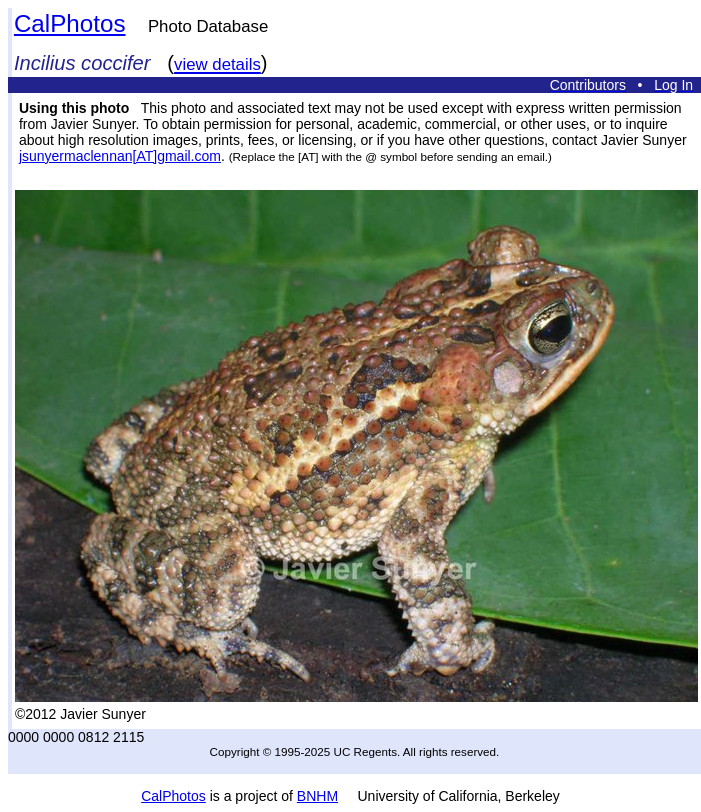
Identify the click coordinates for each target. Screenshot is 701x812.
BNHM (317, 796)
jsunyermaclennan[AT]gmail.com (120, 156)
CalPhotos (70, 23)
